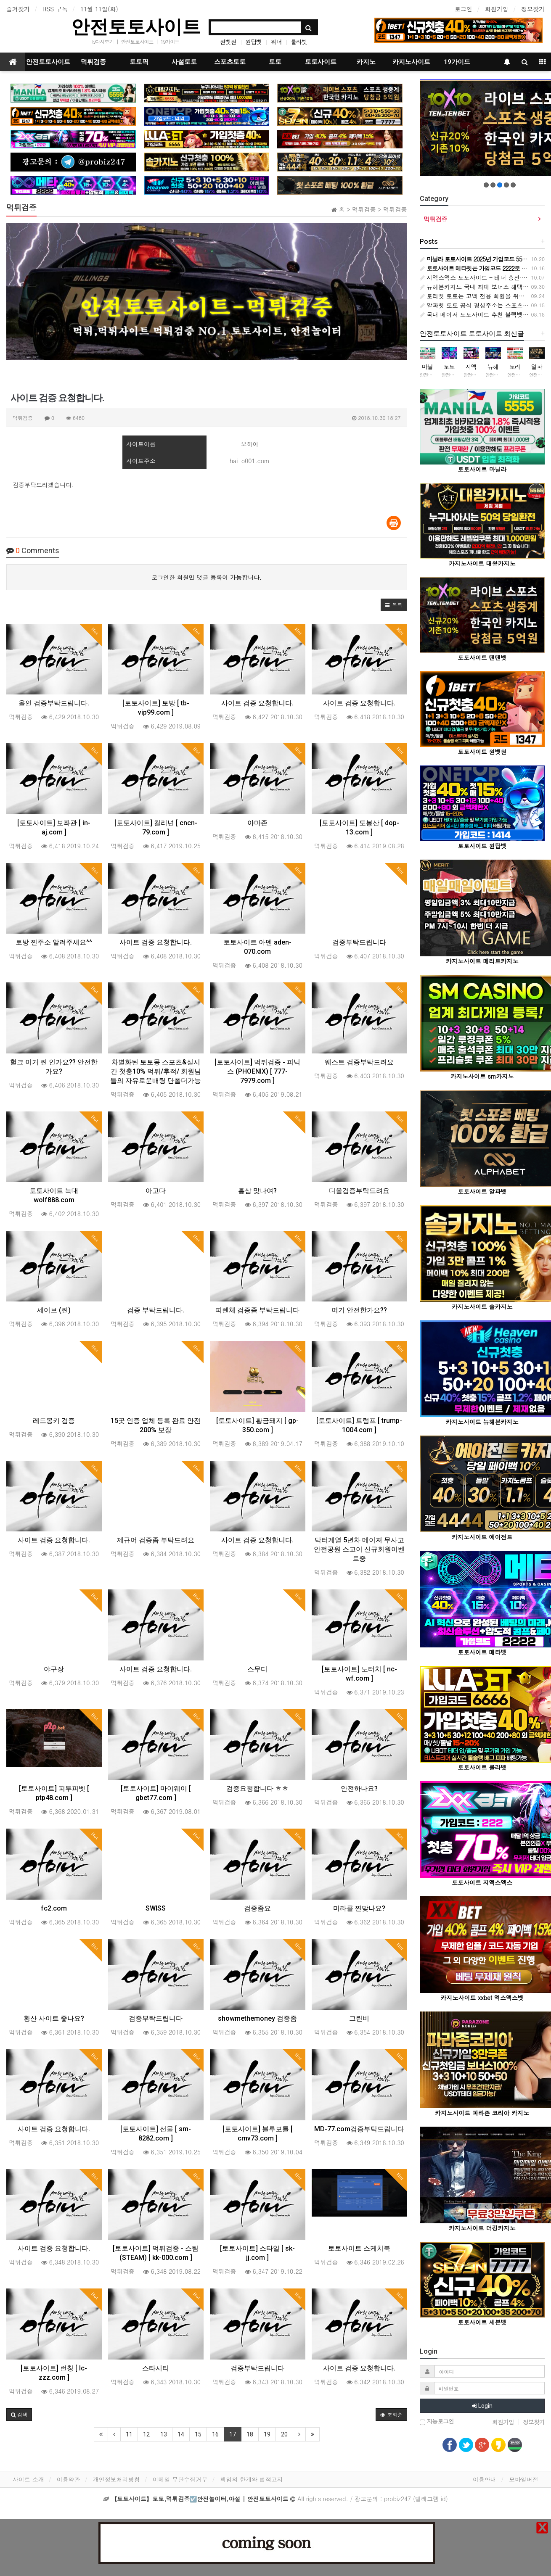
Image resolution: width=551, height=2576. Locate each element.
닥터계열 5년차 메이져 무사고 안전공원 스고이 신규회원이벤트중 (359, 1549)
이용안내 (484, 2479)
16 (215, 2434)
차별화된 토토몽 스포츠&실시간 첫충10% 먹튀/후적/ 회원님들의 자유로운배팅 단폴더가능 (155, 1071)
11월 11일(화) (99, 9)
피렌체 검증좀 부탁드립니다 (257, 1310)
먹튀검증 (93, 62)
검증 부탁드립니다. (155, 1310)
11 (129, 2434)
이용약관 (68, 2479)
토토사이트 (320, 62)
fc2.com (54, 1908)
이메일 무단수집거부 (180, 2479)
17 (232, 2434)
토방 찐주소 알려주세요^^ (54, 942)
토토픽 (139, 62)
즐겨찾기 (18, 9)
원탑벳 (253, 41)
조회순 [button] (391, 2414)
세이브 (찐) (54, 1310)
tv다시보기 (103, 41)
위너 (276, 41)
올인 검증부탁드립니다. (54, 703)
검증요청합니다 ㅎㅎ (257, 1788)
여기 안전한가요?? (359, 1310)
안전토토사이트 (136, 26)
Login (482, 2405)
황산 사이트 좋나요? (54, 2018)
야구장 (54, 1669)
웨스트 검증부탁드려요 (359, 1062)
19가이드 (169, 41)
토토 (275, 62)
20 (284, 2434)
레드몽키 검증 (54, 1421)
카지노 (366, 62)
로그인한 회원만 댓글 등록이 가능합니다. (206, 577)
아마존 (257, 823)
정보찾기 (533, 9)
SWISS (156, 1908)
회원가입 (497, 9)
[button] (394, 605)
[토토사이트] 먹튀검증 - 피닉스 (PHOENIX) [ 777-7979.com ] (257, 1071)
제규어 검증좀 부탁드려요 (155, 1540)
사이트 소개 (28, 2479)
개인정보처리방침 (116, 2479)
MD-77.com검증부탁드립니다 (359, 2129)
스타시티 (155, 2368)
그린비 (359, 2018)
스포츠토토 (230, 62)
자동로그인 (437, 2421)
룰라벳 (299, 41)
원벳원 (228, 41)
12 (146, 2434)
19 (267, 2434)
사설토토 (184, 62)
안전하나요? (359, 1788)
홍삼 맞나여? (257, 1191)
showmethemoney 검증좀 (257, 2018)
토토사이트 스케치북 (359, 2248)
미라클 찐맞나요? (359, 1908)
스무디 (257, 1669)
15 (198, 2434)
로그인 (463, 9)
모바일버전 (523, 2479)
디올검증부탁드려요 (359, 1191)
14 (180, 2434)
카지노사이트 (411, 62)
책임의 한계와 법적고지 (251, 2479)
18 (249, 2434)
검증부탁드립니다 (359, 942)
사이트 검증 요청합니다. (257, 703)
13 (163, 2434)
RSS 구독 (55, 9)
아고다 (156, 1191)
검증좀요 (257, 1908)
